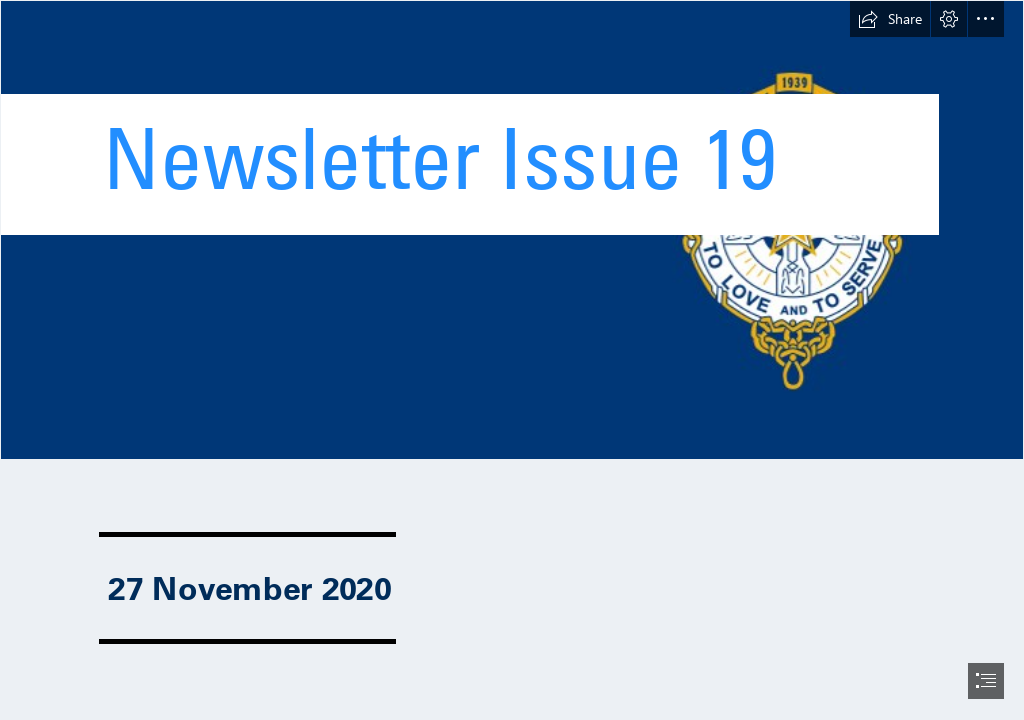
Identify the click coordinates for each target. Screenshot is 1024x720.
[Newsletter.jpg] (512, 230)
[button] (890, 19)
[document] (512, 360)
